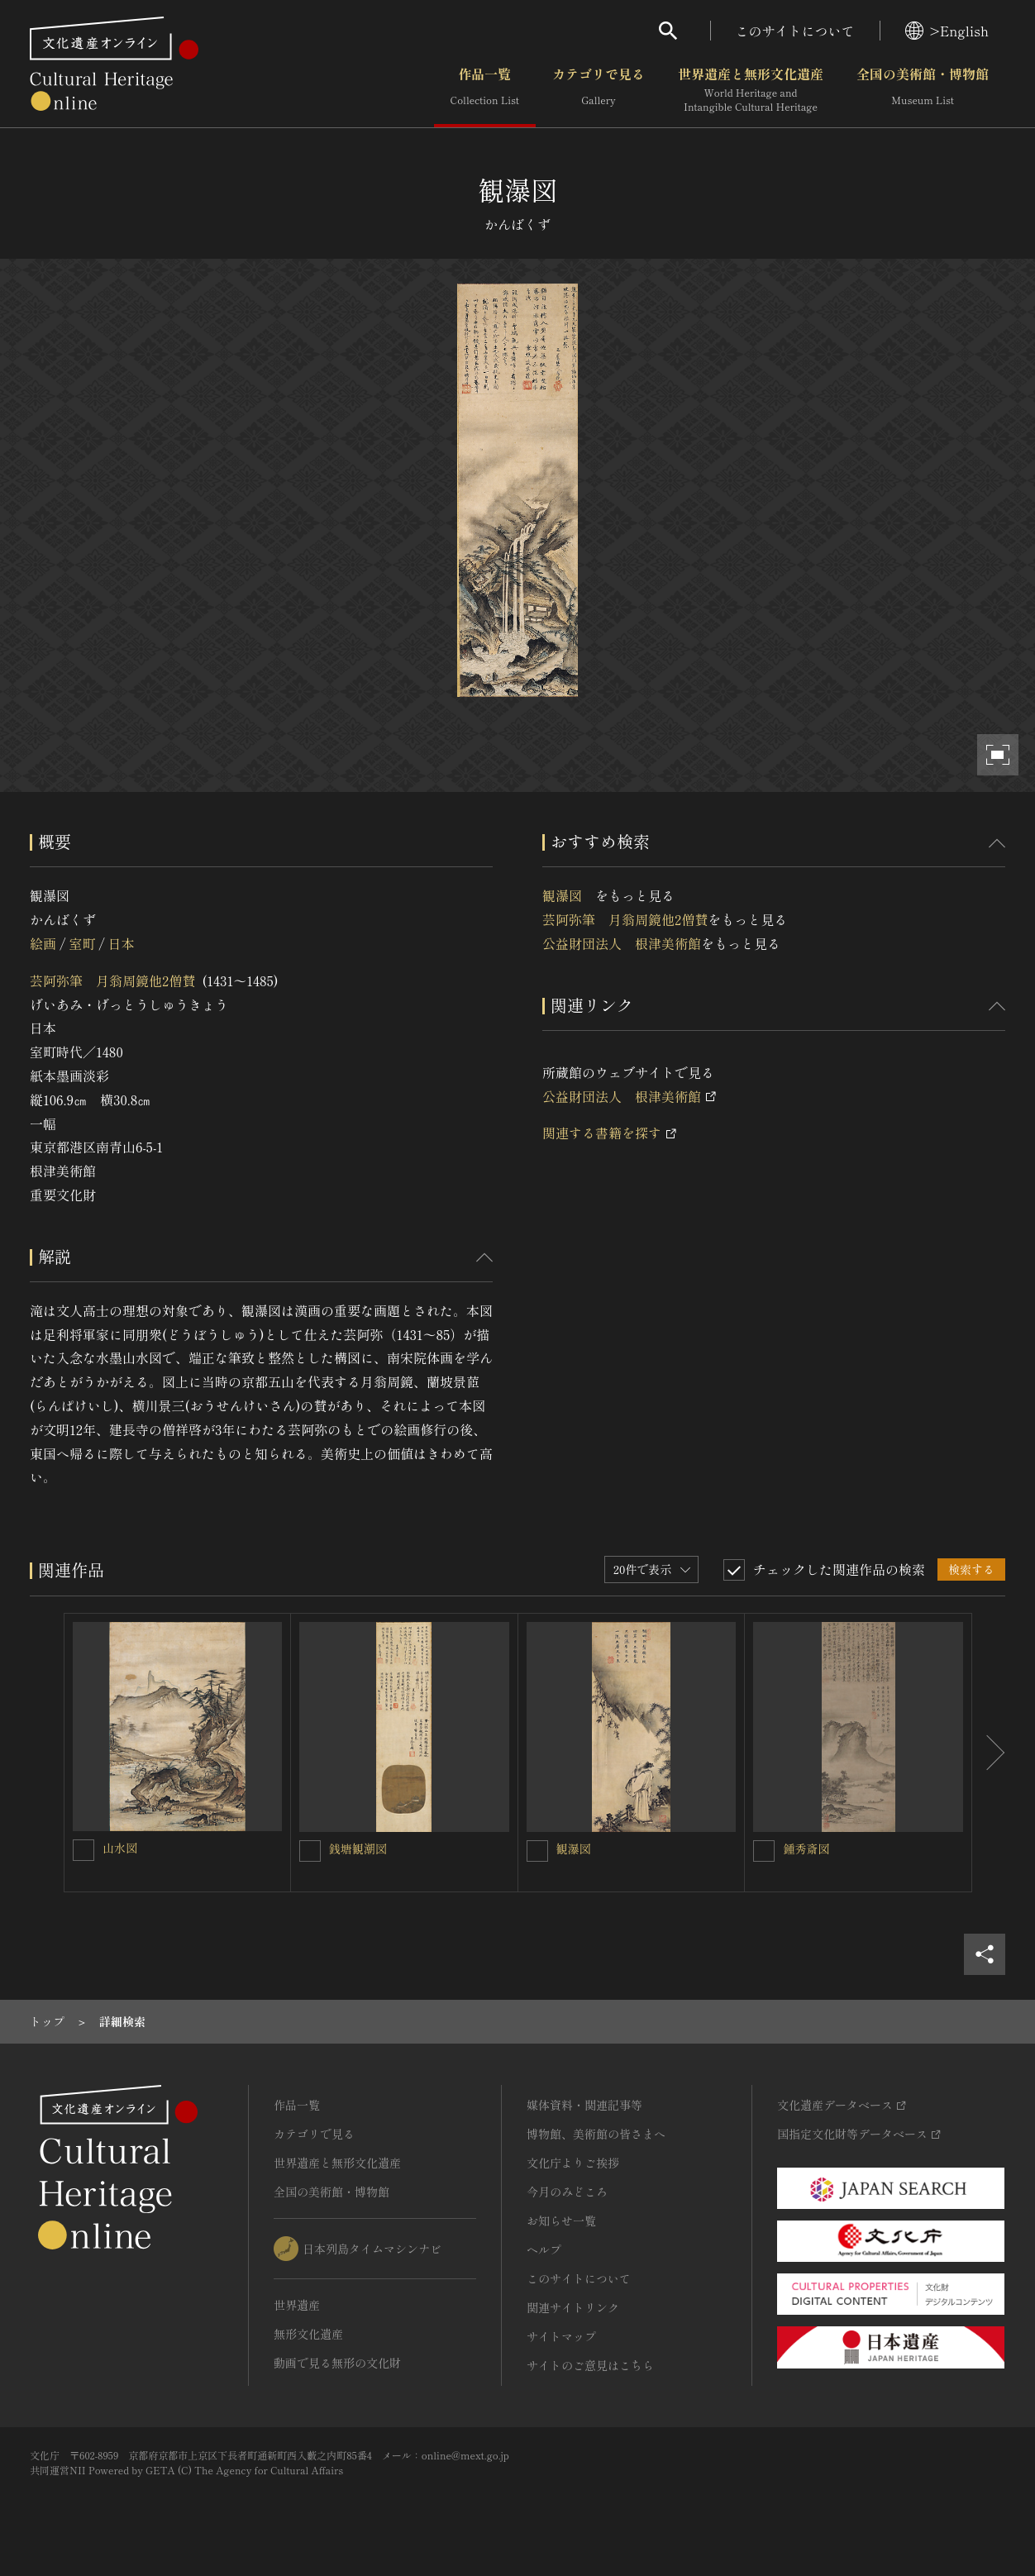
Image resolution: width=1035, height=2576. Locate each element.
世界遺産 (297, 2305)
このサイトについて (795, 31)
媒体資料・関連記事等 (584, 2105)
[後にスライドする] (988, 1752)
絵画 (43, 943)
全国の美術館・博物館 (922, 90)
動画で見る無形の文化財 (337, 2362)
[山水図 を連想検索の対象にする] (83, 1850)
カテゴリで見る (598, 90)
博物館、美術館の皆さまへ (596, 2133)
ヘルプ (544, 2249)
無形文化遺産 (308, 2334)
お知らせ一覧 (561, 2220)
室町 (82, 943)
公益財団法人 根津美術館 (621, 943)
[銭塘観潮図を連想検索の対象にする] (310, 1851)
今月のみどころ (567, 2191)
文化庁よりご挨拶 (573, 2162)
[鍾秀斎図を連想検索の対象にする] (764, 1851)
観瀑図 (568, 895)
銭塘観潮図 (358, 1848)
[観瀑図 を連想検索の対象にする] (537, 1851)
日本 (121, 943)
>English (947, 31)
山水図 (126, 1847)
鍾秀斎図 (806, 1848)
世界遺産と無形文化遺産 (750, 90)
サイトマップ (561, 2336)
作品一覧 (485, 90)
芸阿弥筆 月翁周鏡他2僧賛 (112, 980)
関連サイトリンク (573, 2307)
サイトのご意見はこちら (590, 2365)
